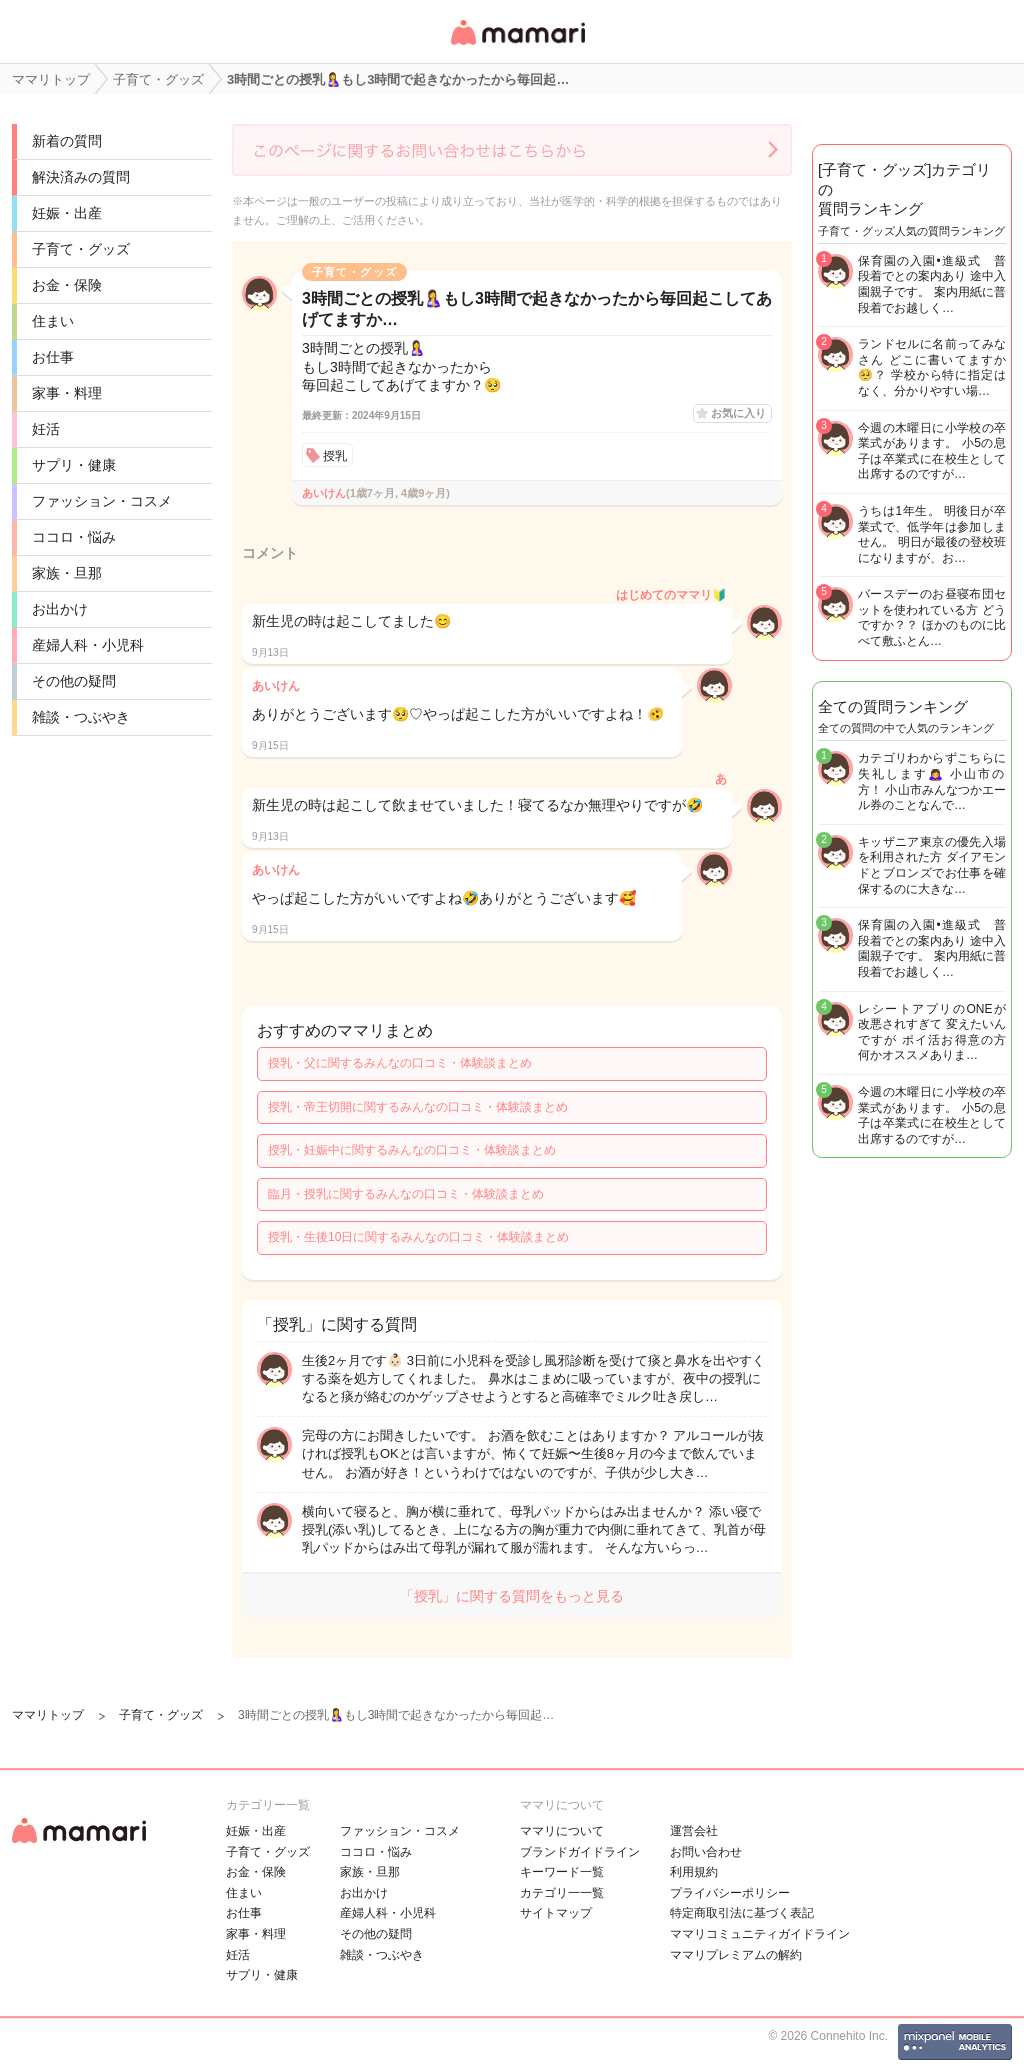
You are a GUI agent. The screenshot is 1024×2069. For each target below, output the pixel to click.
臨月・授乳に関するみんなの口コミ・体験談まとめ (406, 1194)
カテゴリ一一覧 (562, 1893)
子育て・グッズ (81, 249)
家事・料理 (67, 393)
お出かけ (60, 609)
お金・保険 (67, 285)
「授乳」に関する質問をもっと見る (512, 1596)
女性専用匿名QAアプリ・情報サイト (517, 46)
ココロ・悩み (74, 537)
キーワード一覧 (562, 1872)
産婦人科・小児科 (88, 645)
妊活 (46, 429)
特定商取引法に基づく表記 (742, 1913)
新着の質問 (67, 141)
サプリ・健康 (74, 465)
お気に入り (738, 413)
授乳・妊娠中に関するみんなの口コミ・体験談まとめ (412, 1150)
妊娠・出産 (67, 213)
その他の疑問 (74, 681)
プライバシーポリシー (730, 1893)
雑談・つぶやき (81, 717)
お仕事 (53, 357)
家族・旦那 (67, 573)
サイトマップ (556, 1913)
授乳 (335, 456)
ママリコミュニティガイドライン (760, 1934)
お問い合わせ (706, 1852)
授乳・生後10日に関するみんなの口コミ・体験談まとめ (418, 1237)
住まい (53, 321)
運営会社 (694, 1831)
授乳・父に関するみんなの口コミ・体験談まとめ (400, 1063)
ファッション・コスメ (102, 501)
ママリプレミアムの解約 (736, 1955)
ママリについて (562, 1831)
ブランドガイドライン (580, 1852)
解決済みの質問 (81, 177)
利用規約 (694, 1872)
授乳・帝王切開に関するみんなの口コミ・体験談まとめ (418, 1107)
